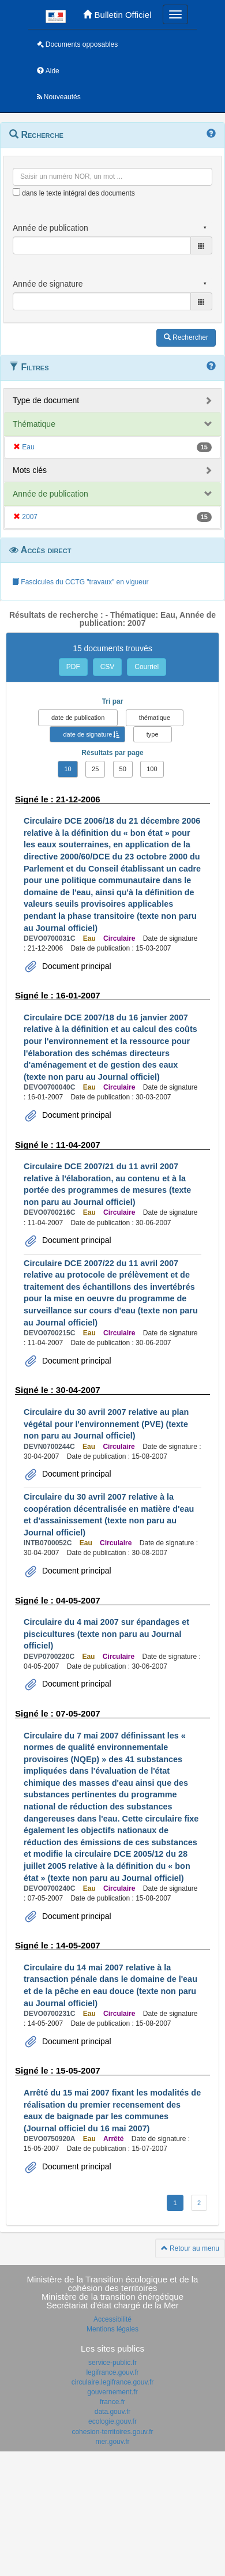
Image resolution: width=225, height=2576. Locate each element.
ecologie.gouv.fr (112, 2421)
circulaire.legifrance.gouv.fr (113, 2382)
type (153, 734)
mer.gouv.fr (112, 2442)
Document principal (75, 966)
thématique (154, 717)
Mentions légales (112, 2329)
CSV (107, 667)
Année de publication (50, 493)
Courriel (146, 667)
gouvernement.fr (112, 2392)
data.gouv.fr (112, 2412)
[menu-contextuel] (16, 192)
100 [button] (152, 768)
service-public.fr (112, 2363)
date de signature (87, 734)
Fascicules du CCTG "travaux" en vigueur (80, 582)
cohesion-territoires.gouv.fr (112, 2432)
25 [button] (95, 768)
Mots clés (30, 470)
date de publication (77, 717)
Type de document (46, 400)
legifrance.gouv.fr (112, 2372)
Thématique (34, 424)
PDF (73, 667)
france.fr (112, 2402)
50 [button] (122, 768)
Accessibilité (112, 2319)
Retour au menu (190, 2248)
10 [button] (67, 768)
